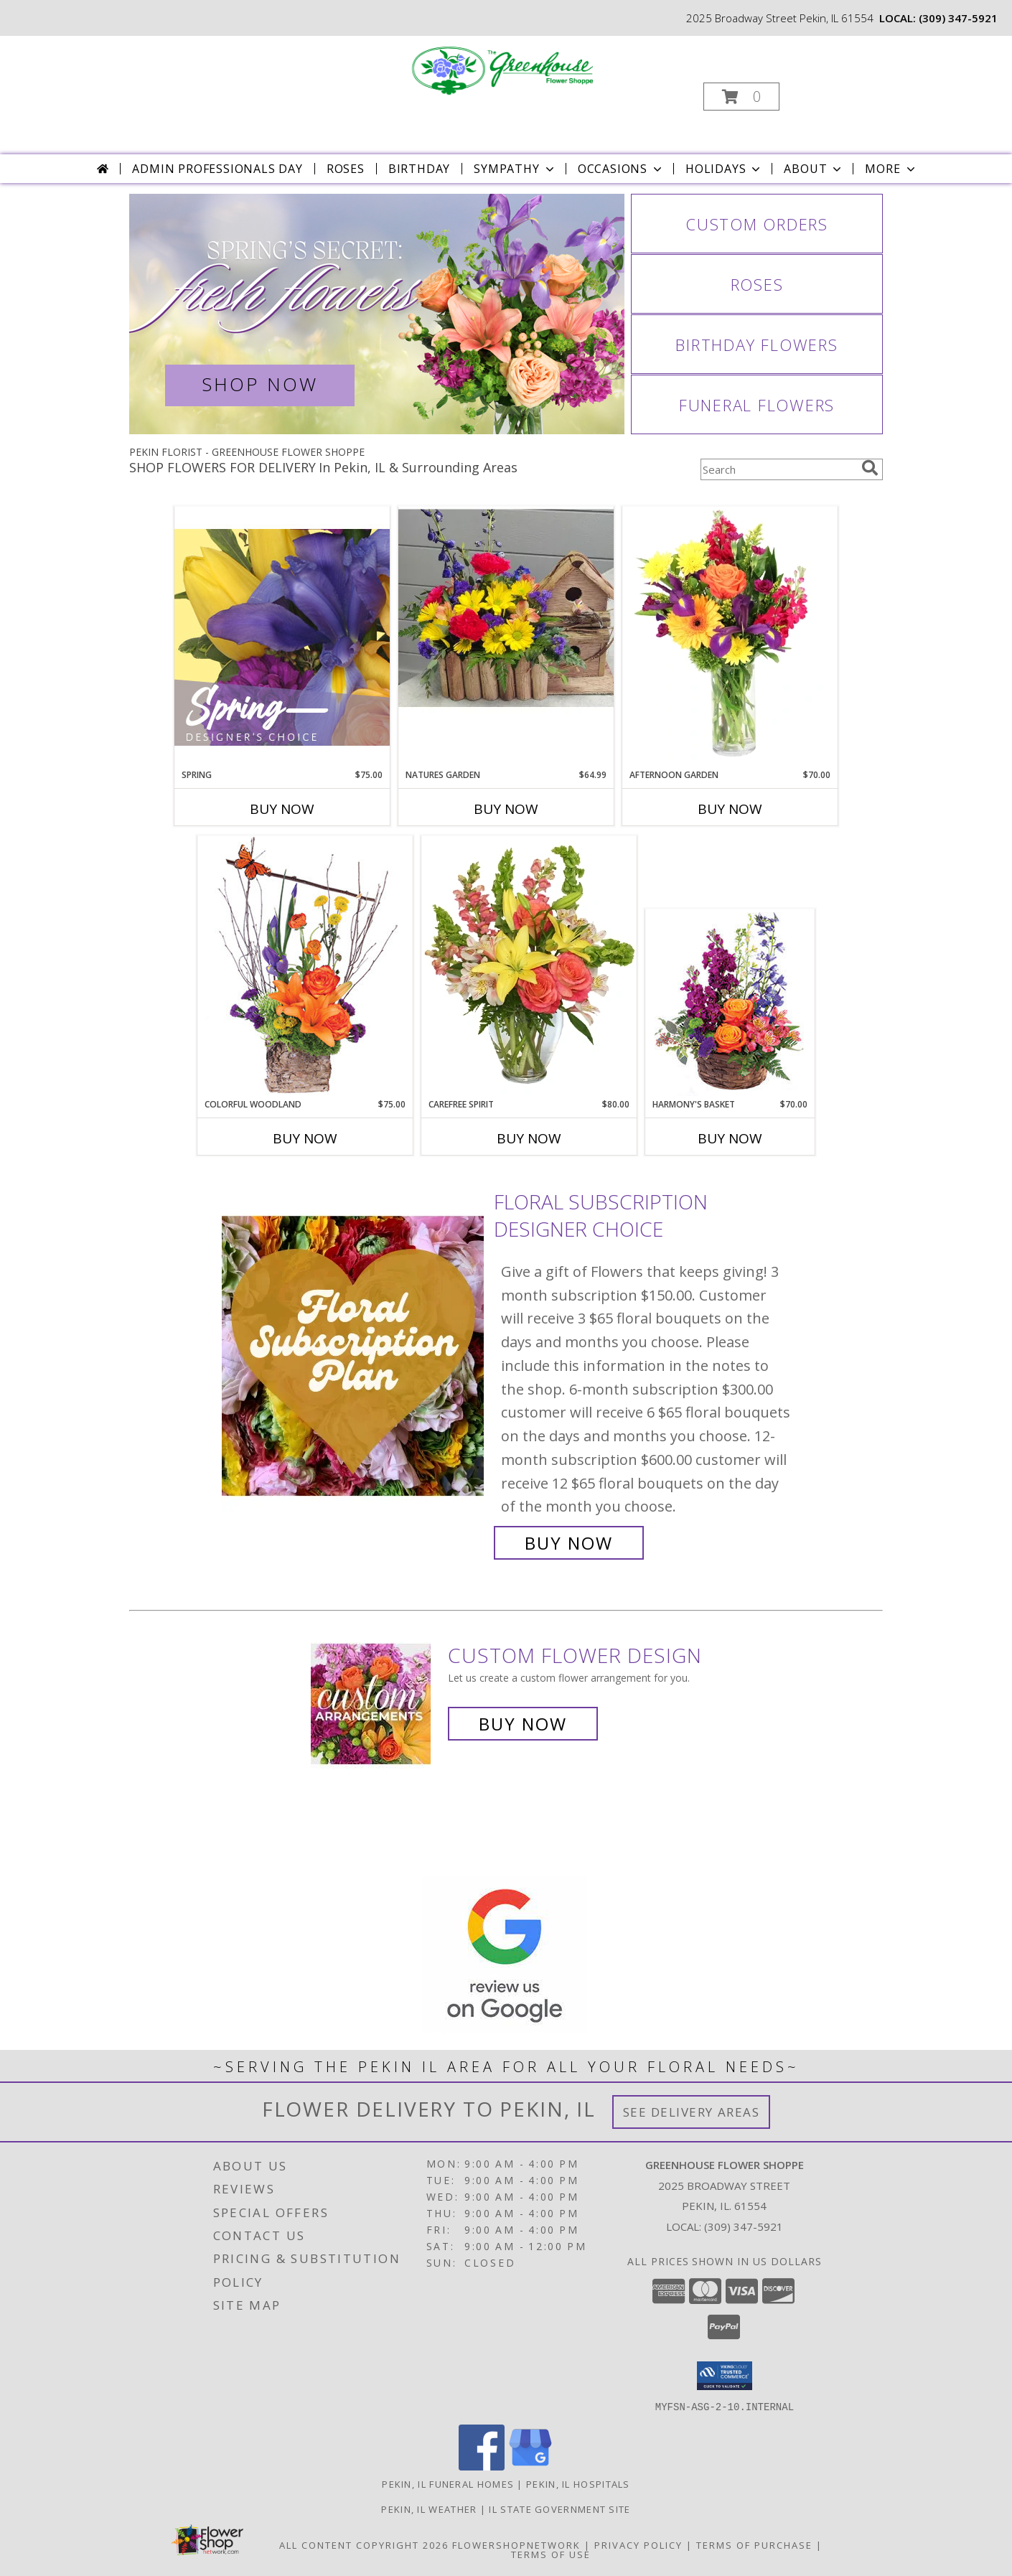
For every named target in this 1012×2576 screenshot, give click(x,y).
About (814, 169)
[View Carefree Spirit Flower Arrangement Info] (529, 966)
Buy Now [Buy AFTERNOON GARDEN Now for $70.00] (730, 809)
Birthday (419, 169)
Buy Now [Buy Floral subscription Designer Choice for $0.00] (569, 1543)
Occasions (621, 169)
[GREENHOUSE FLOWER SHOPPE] (505, 71)
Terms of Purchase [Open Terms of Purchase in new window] (754, 2544)
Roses (346, 169)
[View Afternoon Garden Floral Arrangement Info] (730, 637)
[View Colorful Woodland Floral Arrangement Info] (305, 966)
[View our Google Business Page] (530, 2466)
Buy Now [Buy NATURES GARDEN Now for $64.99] (506, 809)
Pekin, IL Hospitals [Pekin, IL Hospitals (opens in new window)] (578, 2483)
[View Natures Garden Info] (506, 637)
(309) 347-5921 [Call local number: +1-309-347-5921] (958, 18)
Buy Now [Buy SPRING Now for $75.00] (282, 809)
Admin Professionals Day (217, 169)
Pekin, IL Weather (429, 2508)
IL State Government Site (559, 2508)
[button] (741, 97)
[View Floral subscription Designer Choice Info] (354, 1373)
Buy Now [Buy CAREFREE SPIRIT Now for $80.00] (529, 1138)
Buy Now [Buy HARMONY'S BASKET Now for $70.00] (730, 1138)
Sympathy (515, 169)
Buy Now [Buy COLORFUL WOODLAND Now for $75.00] (305, 1138)
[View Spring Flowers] (376, 314)
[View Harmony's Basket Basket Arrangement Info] (730, 1004)
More (891, 169)
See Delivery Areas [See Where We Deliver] (691, 2112)
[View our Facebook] (482, 2466)
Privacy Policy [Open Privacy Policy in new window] (638, 2544)
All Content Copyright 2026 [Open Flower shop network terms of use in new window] (364, 2544)
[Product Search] (778, 469)
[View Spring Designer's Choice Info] (282, 637)
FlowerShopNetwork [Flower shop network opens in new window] (516, 2544)
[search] (870, 468)
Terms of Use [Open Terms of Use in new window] (551, 2553)
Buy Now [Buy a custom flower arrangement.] (523, 1724)
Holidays (724, 169)
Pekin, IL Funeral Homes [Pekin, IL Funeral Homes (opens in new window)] (448, 2483)
